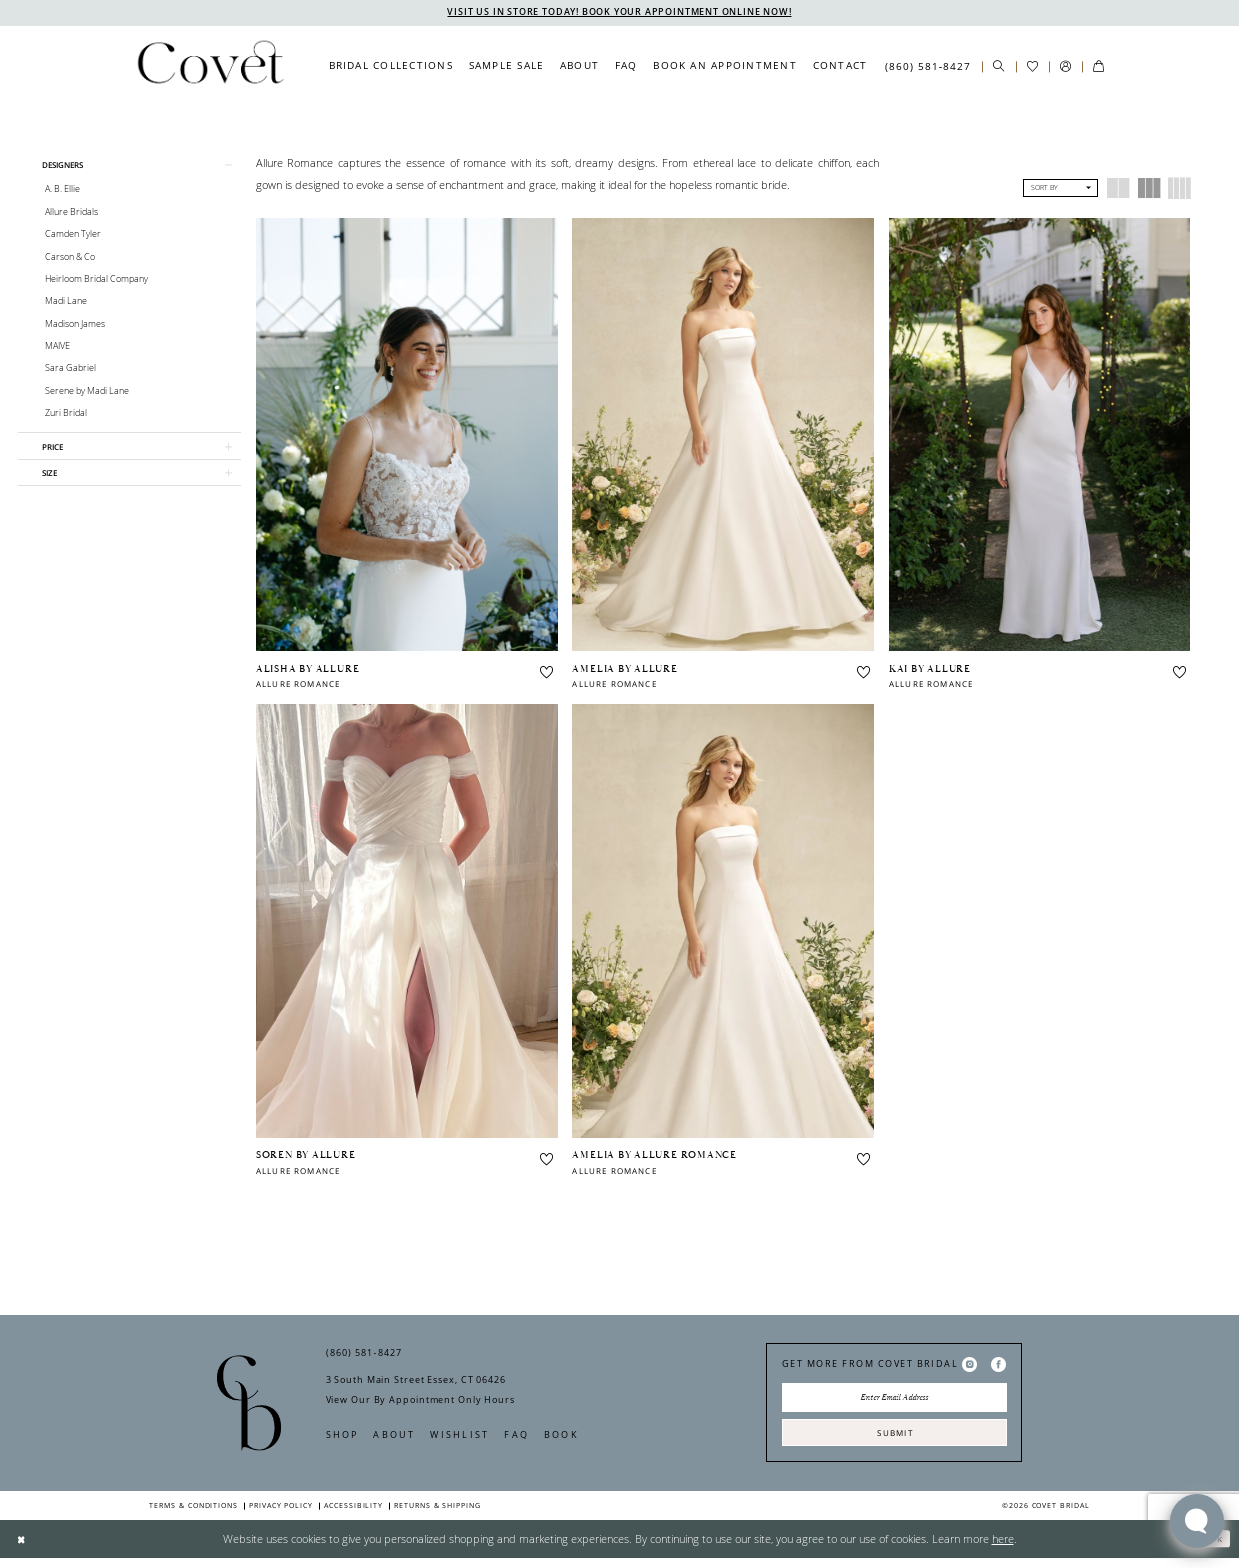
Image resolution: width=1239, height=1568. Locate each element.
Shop (342, 1438)
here (1003, 1548)
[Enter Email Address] (894, 1403)
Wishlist (459, 1438)
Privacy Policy (281, 1515)
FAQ (516, 1438)
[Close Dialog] (22, 1549)
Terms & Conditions (193, 1515)
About (394, 1438)
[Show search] (998, 67)
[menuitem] (391, 67)
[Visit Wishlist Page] (1032, 67)
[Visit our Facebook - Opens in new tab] (998, 1368)
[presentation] (407, 436)
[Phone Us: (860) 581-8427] (928, 67)
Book (561, 1438)
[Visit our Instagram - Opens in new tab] (969, 1368)
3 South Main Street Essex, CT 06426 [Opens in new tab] (416, 1383)
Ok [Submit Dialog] (1213, 1548)
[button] (1065, 67)
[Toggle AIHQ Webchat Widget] (1197, 1521)
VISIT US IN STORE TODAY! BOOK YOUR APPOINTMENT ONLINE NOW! (619, 12)
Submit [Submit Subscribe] (895, 1440)
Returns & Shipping (437, 1515)
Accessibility (353, 1515)
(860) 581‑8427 (364, 1356)
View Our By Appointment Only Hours (420, 1403)
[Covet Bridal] (209, 67)
